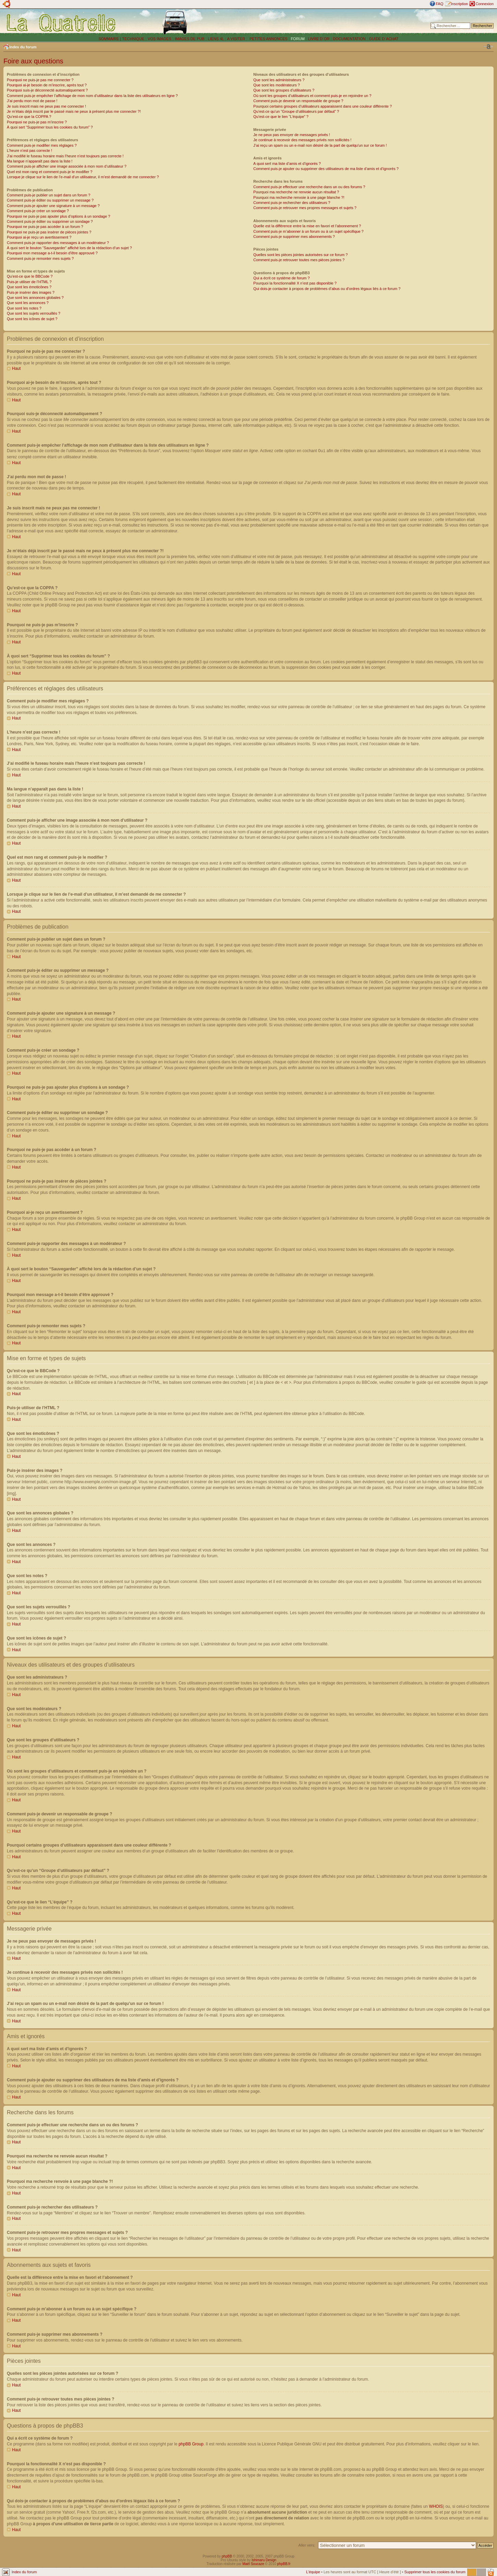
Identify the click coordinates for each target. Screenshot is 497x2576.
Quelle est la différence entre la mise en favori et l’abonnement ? (307, 226)
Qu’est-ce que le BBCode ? (29, 276)
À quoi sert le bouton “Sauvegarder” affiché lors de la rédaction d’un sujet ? (69, 248)
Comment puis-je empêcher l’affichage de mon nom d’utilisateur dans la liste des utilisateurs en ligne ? (92, 96)
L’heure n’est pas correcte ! (29, 150)
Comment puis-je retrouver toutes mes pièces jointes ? (298, 260)
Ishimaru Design (264, 2560)
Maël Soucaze (253, 2563)
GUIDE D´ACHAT (384, 39)
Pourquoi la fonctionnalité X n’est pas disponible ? (295, 283)
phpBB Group (191, 2443)
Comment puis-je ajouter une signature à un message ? (53, 206)
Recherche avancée (477, 31)
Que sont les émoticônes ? (29, 287)
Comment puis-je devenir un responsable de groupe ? (298, 101)
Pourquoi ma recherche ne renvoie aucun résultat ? (296, 192)
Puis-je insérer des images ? (30, 292)
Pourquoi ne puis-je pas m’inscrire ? (37, 122)
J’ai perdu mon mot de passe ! (32, 101)
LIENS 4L (216, 39)
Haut (16, 368)
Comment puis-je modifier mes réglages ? (42, 145)
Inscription (459, 4)
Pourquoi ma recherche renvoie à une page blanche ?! (298, 197)
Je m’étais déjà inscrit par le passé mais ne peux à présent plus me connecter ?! (74, 111)
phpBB (227, 2556)
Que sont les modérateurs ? (276, 85)
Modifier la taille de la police (488, 46)
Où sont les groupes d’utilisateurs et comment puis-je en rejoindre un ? (312, 96)
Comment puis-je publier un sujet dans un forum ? (48, 195)
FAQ (439, 4)
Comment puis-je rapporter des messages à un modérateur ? (58, 243)
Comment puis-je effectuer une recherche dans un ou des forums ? (309, 187)
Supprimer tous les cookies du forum (434, 2571)
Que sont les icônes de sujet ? (32, 319)
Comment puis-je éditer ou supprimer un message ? (50, 200)
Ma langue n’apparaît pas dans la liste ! (39, 161)
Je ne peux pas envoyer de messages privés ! (291, 135)
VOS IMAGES (159, 39)
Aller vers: (307, 2545)
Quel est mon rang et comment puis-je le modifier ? (49, 172)
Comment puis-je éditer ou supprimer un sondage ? (50, 221)
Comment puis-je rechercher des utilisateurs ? (291, 203)
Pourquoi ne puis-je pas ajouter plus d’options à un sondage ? (58, 216)
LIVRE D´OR (319, 39)
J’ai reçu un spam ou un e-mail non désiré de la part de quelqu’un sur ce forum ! (320, 145)
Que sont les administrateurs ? (278, 80)
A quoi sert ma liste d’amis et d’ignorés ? (287, 163)
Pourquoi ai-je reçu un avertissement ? (39, 237)
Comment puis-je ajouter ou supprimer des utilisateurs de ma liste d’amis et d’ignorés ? (326, 169)
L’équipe (313, 2571)
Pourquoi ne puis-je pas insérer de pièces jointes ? (49, 232)
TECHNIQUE (133, 39)
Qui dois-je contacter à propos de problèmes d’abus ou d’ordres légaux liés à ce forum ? (326, 289)
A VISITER (236, 39)
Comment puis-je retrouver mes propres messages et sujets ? (304, 208)
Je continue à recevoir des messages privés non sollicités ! (302, 140)
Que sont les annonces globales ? (35, 297)
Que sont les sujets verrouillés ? (33, 313)
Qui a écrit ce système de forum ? (281, 278)
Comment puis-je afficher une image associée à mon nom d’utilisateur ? (66, 166)
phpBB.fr (284, 2563)
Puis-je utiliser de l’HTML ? (29, 282)
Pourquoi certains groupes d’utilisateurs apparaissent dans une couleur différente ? (322, 106)
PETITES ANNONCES (268, 39)
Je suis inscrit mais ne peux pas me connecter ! (46, 106)
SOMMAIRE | (110, 39)
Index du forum (22, 47)
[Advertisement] (330, 22)
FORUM (297, 39)
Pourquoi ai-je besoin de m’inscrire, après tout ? (47, 85)
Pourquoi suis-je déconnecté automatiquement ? (47, 90)
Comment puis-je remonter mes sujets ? (40, 258)
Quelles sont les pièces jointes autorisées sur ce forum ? (300, 255)
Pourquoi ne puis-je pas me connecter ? (40, 80)
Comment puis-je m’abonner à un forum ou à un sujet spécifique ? (308, 231)
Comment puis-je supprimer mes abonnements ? (294, 236)
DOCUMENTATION (349, 39)
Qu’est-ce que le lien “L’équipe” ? (280, 116)
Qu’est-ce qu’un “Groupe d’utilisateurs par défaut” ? (296, 111)
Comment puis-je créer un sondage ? (38, 211)
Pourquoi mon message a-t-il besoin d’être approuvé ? (52, 253)
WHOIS (436, 2506)
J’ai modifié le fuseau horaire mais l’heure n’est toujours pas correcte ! (65, 156)
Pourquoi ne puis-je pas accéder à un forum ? (45, 227)
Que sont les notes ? (24, 308)
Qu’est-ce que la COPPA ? (29, 116)
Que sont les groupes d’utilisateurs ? (283, 90)
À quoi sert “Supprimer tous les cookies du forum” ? (50, 127)
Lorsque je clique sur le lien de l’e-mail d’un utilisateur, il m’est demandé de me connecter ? (83, 177)
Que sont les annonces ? (28, 303)
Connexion (484, 4)
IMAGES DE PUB (190, 39)
